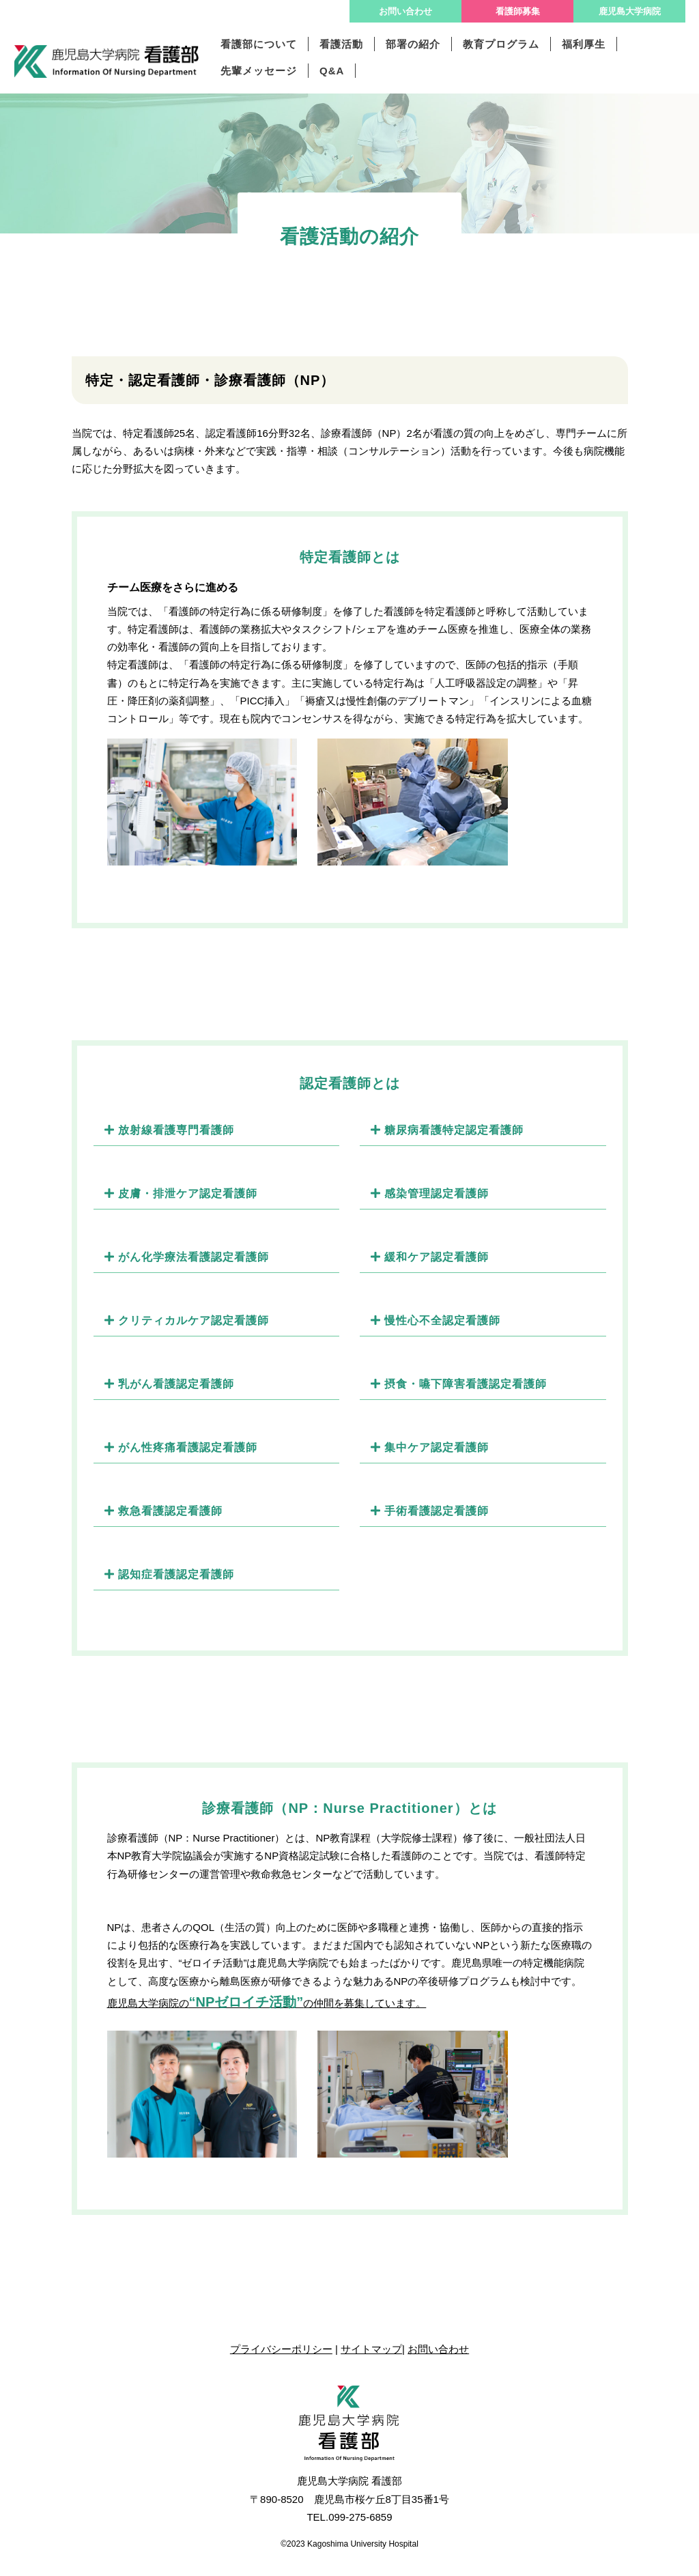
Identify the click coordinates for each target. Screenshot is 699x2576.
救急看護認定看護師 (163, 1511)
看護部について (258, 44)
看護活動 (341, 44)
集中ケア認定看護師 (430, 1447)
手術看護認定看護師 (430, 1511)
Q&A (331, 70)
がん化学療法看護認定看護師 (186, 1257)
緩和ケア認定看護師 (430, 1257)
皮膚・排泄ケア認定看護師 (180, 1193)
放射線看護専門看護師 (169, 1130)
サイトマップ (371, 2349)
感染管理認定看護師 (430, 1193)
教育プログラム (501, 44)
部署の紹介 (413, 44)
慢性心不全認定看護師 (435, 1320)
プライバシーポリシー (281, 2349)
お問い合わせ (405, 11)
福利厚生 (583, 44)
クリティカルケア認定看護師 (186, 1320)
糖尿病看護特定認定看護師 (447, 1130)
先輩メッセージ (258, 70)
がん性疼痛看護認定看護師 (180, 1447)
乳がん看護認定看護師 (169, 1384)
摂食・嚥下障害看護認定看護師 (459, 1384)
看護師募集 (518, 11)
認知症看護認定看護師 (169, 1574)
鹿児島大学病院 (630, 11)
